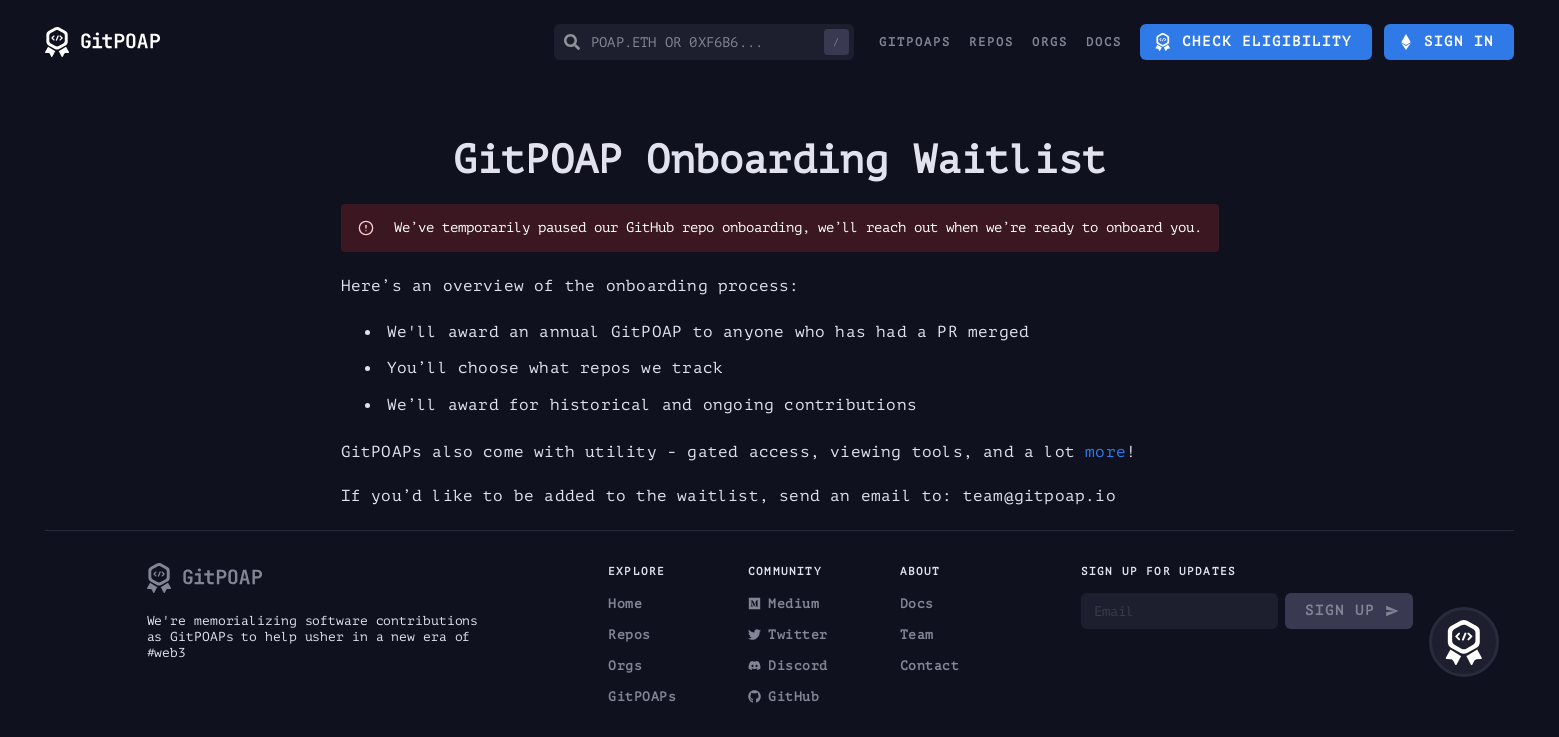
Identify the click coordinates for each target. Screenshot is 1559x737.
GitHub (783, 696)
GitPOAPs (915, 42)
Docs (1104, 42)
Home (625, 603)
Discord (788, 665)
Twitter (788, 634)
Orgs (1050, 42)
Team (917, 634)
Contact (930, 665)
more (1105, 452)
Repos (991, 42)
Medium (783, 603)
